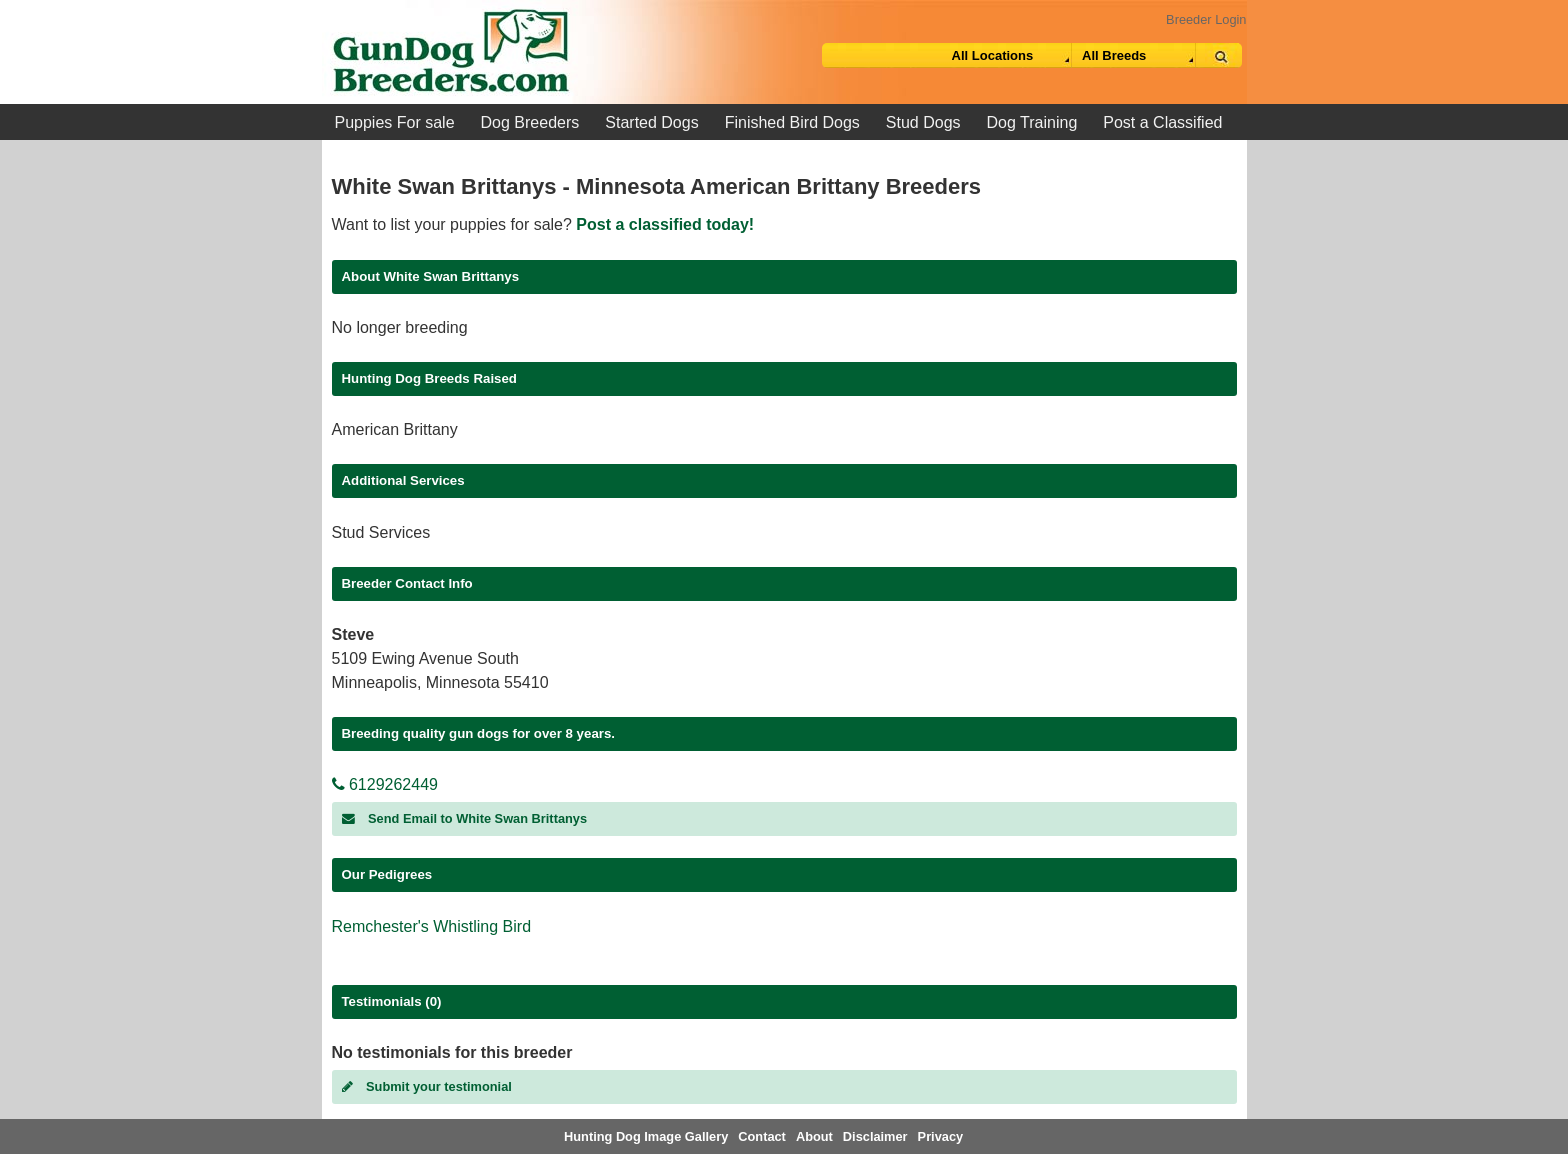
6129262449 (385, 784)
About (814, 1136)
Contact (762, 1136)
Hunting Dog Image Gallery (646, 1136)
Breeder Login (1206, 19)
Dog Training (1032, 122)
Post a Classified (1162, 122)
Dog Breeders (530, 122)
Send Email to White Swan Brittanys (465, 818)
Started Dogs (651, 122)
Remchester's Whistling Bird (432, 926)
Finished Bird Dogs (792, 122)
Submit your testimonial (427, 1086)
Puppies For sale (395, 122)
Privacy (941, 1136)
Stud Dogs (923, 122)
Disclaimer (875, 1136)
